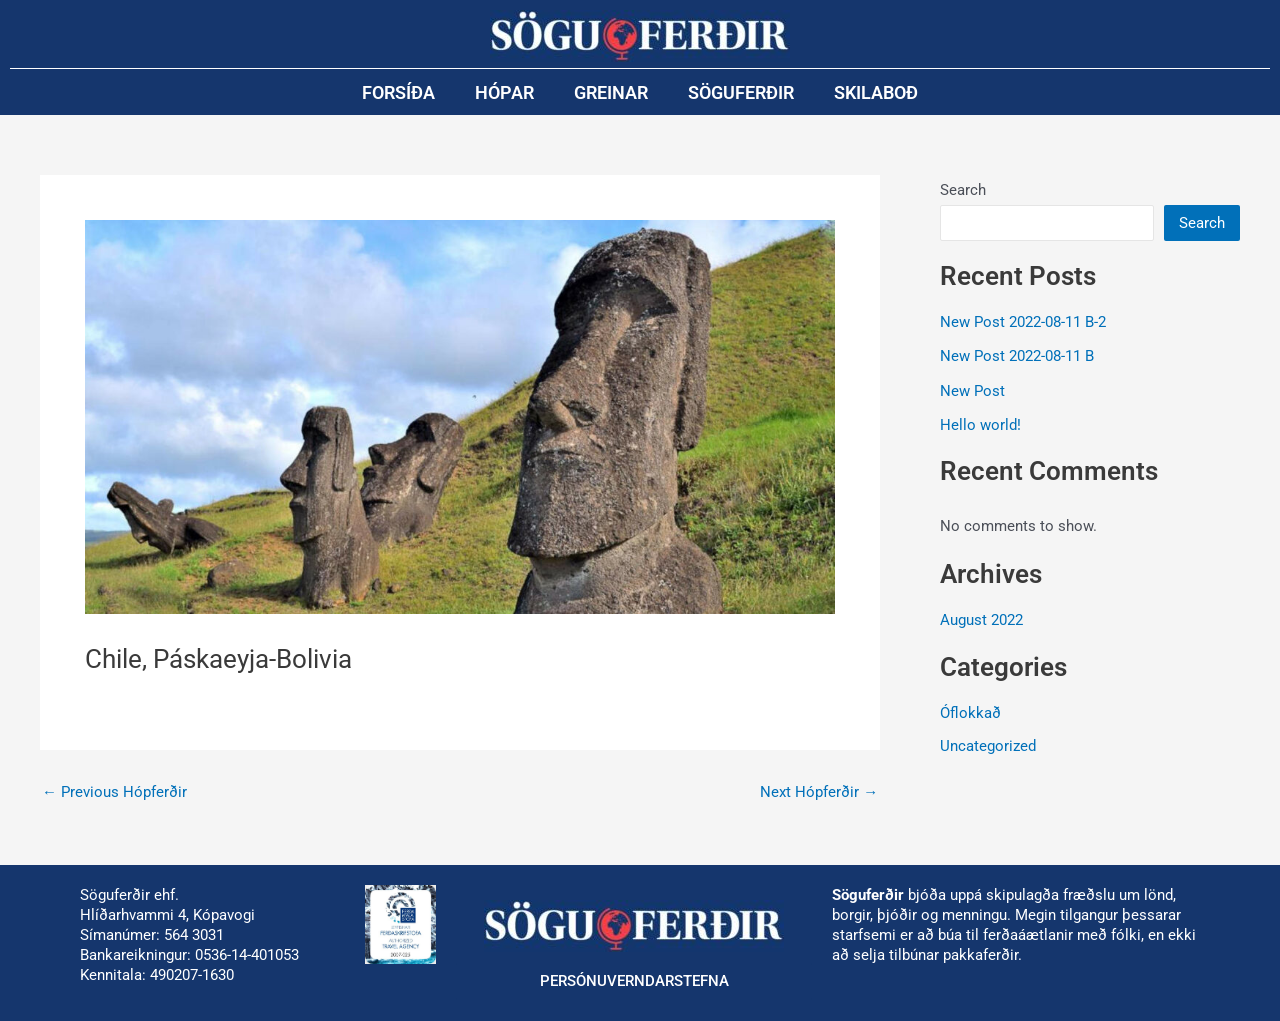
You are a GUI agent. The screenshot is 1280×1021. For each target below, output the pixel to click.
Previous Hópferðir (114, 792)
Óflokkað (970, 713)
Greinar (611, 92)
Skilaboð (876, 92)
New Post (972, 391)
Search (963, 190)
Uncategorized (988, 746)
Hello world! (980, 425)
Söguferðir (741, 92)
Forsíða (398, 92)
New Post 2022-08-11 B (1017, 356)
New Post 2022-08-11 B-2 (1023, 322)
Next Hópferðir (819, 792)
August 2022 (981, 620)
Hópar (504, 92)
